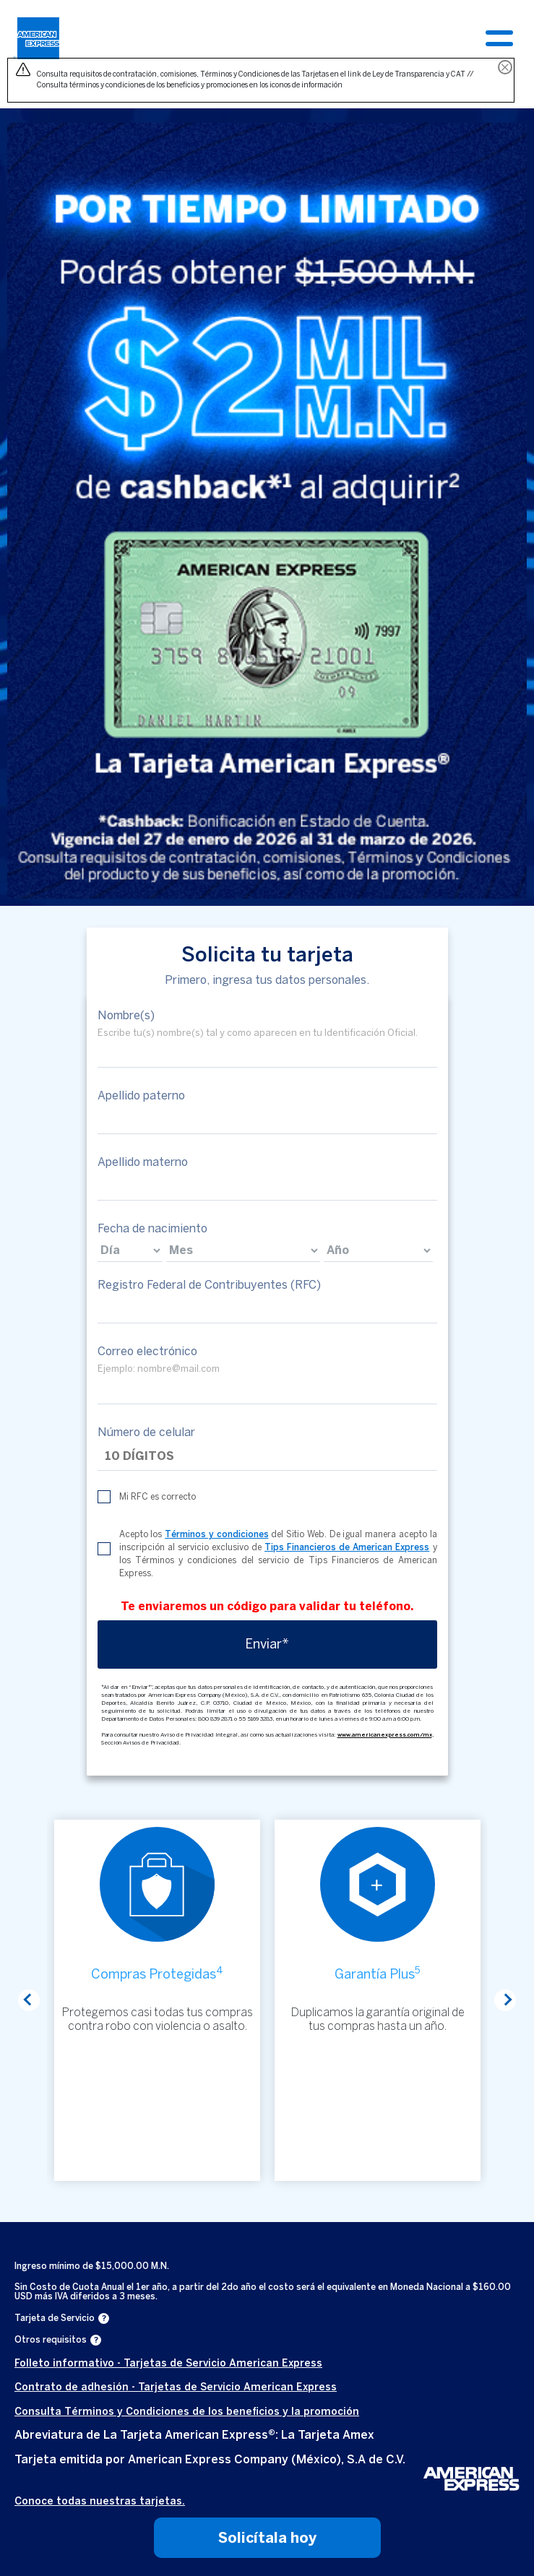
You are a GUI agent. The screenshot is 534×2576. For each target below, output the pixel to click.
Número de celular (146, 1432)
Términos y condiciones (217, 1534)
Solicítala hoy (267, 2537)
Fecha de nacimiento (152, 1228)
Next (505, 2000)
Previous (29, 2000)
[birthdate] (130, 1250)
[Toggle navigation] (499, 38)
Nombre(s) (126, 1015)
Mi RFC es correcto (157, 1497)
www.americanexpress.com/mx (384, 1734)
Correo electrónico (147, 1351)
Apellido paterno (141, 1095)
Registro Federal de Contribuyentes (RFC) (209, 1285)
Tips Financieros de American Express (346, 1547)
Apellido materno (143, 1162)
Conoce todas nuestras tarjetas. (99, 2501)
